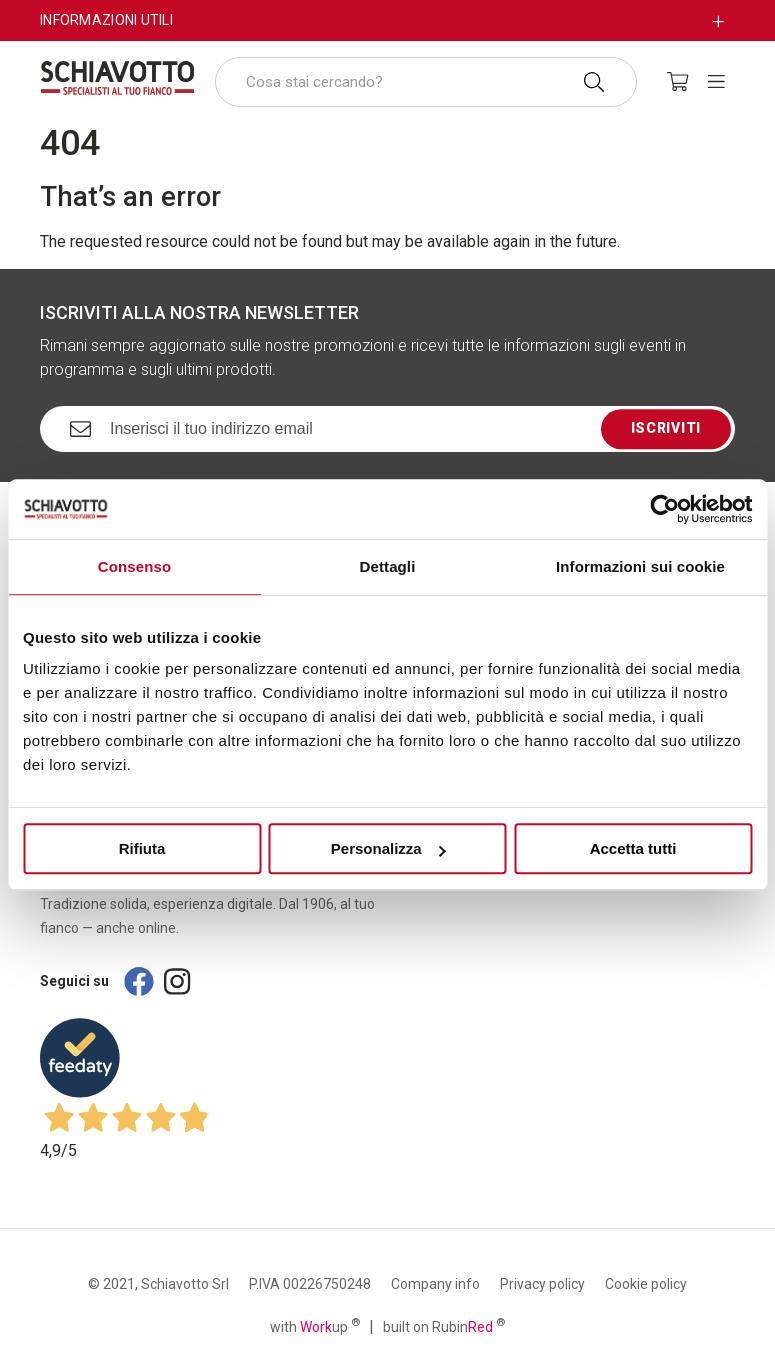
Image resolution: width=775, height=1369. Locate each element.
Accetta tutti (633, 848)
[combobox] (426, 82)
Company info (435, 1284)
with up (315, 1326)
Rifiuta (142, 848)
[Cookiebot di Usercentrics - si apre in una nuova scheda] (664, 509)
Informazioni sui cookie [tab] (640, 566)
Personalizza (388, 848)
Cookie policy (646, 1284)
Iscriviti (666, 428)
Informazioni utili (106, 20)
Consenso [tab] (134, 566)
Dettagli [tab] (388, 566)
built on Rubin (444, 1326)
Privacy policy (542, 1284)
